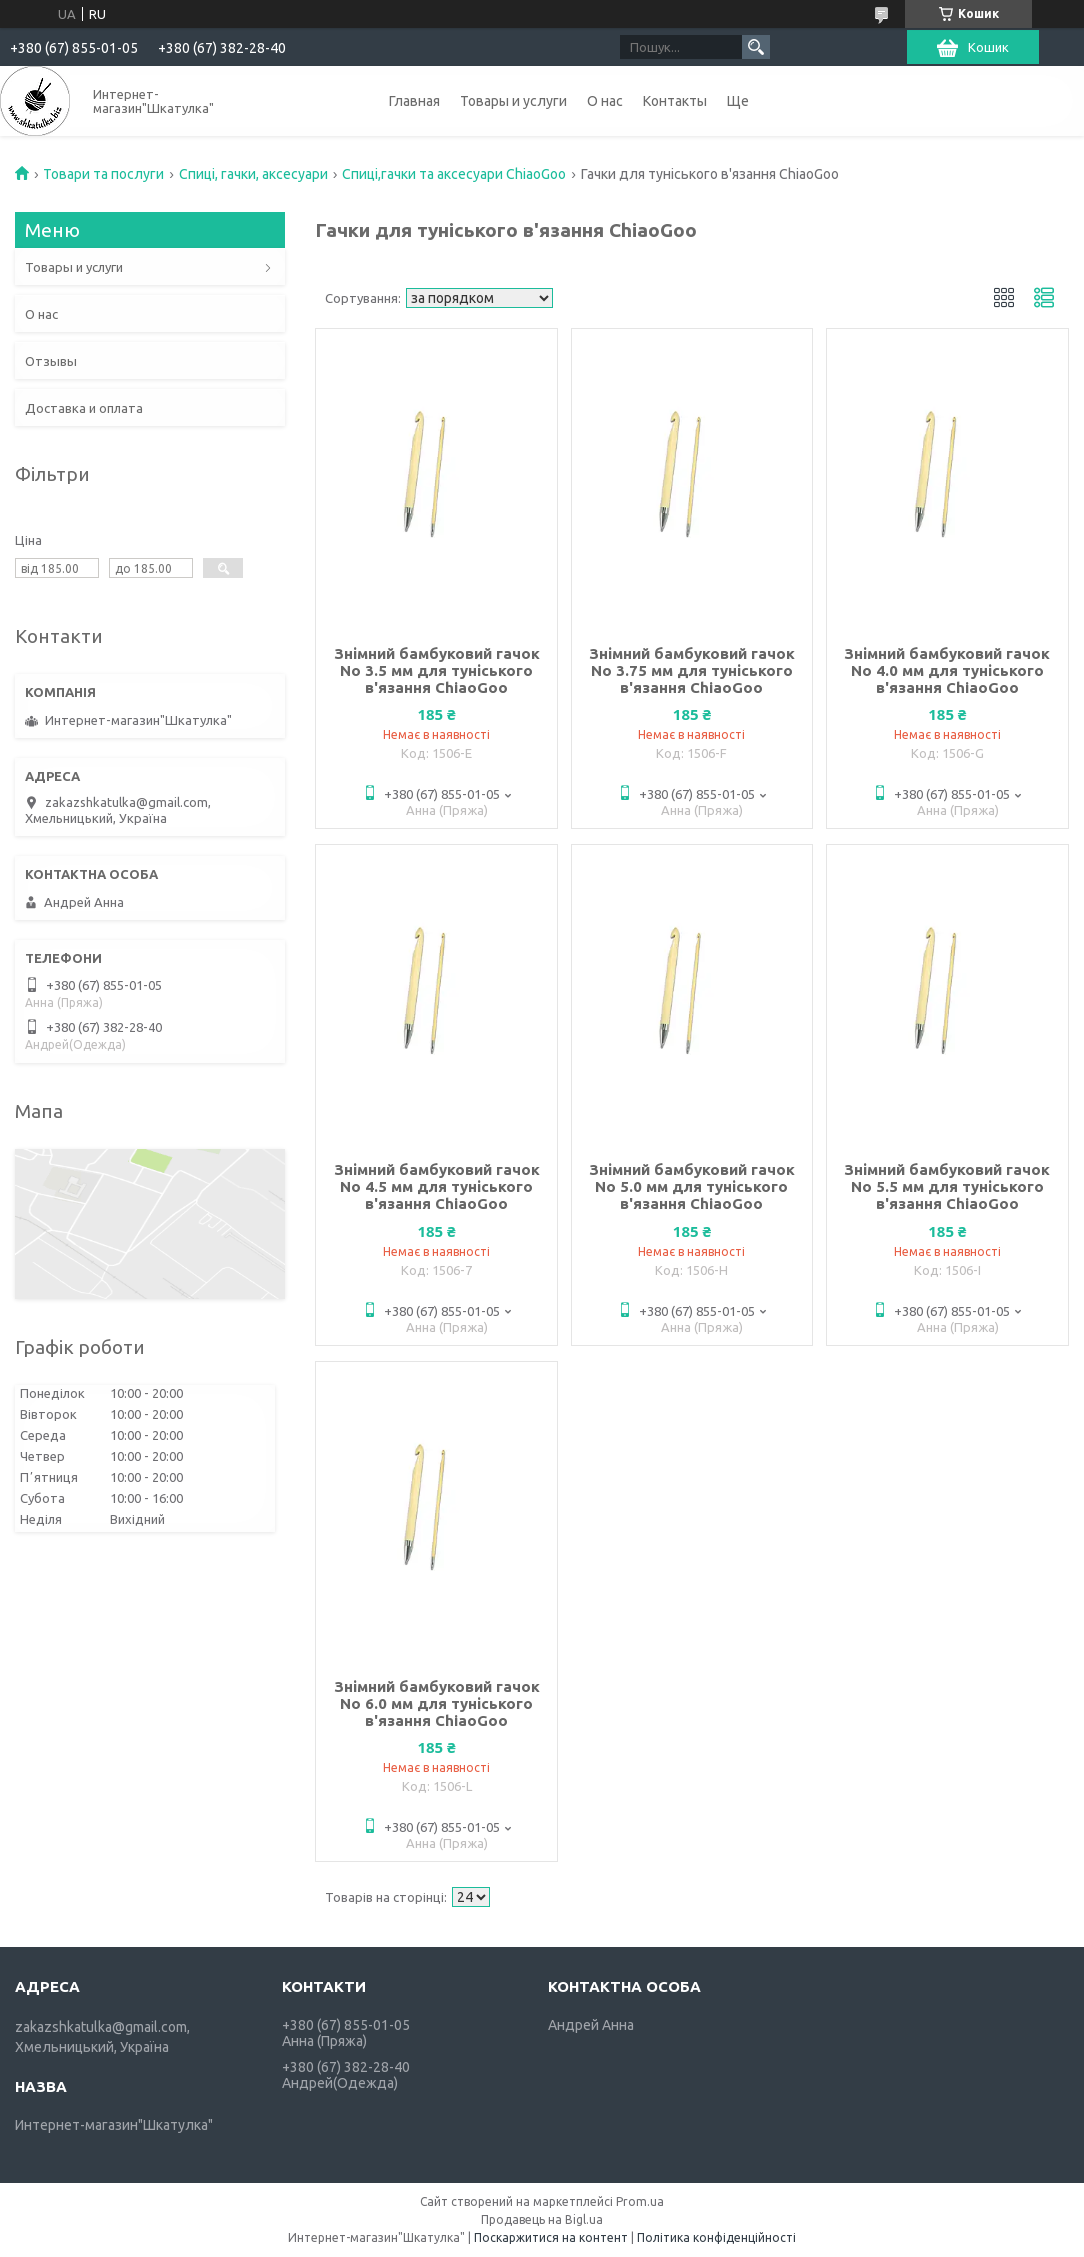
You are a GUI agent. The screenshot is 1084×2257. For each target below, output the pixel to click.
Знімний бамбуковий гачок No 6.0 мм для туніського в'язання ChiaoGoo (437, 1703)
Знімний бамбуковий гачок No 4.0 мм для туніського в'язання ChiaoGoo (947, 670)
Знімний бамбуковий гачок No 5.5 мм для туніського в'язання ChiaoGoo (947, 1186)
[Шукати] (756, 47)
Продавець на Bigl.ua (542, 2219)
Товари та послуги (103, 174)
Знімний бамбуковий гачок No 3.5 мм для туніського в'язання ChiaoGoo (437, 670)
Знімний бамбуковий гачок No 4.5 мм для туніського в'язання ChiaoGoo (437, 1186)
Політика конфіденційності (716, 2237)
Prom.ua (640, 2201)
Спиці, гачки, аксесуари (253, 174)
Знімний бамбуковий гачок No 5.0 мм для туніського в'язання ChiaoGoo (692, 1186)
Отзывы (51, 361)
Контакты (675, 101)
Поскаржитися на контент (551, 2237)
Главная (414, 101)
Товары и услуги (513, 101)
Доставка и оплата (84, 408)
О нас (605, 101)
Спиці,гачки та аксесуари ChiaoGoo (454, 174)
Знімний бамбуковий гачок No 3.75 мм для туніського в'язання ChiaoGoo (692, 670)
